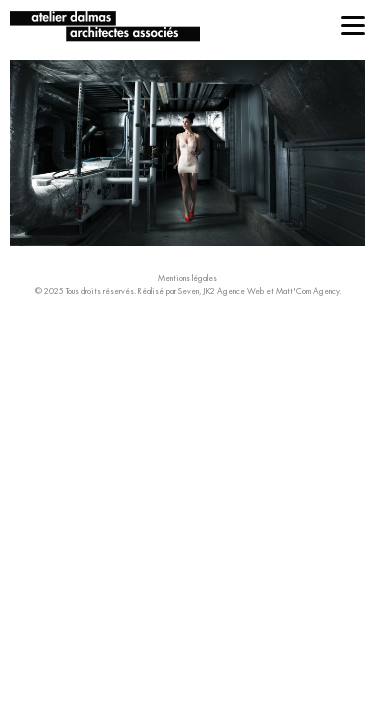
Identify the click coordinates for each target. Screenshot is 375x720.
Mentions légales (187, 278)
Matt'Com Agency (307, 291)
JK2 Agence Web (233, 291)
